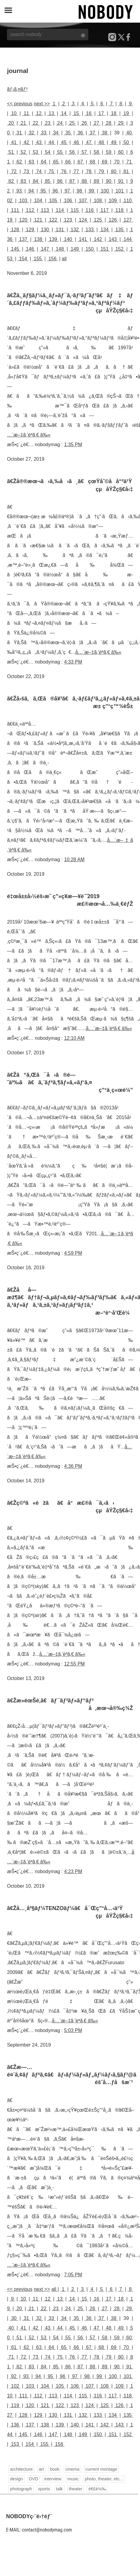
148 (59, 249)
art (41, 2469)
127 (127, 219)
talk (59, 2488)
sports (44, 2488)
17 (101, 113)
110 (127, 200)
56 (72, 152)
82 (11, 181)
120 (23, 219)
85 (48, 181)
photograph (21, 2488)
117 (104, 210)
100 (104, 190)
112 (29, 210)
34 (56, 132)
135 (119, 229)
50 (126, 142)
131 (59, 229)
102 (15, 2386)
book (54, 2469)
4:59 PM (73, 1253)
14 (64, 113)
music (73, 2478)
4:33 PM (73, 661)
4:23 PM (73, 1871)
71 (129, 161)
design (16, 2478)
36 (80, 132)
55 (60, 152)
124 (82, 219)
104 (38, 200)
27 (96, 123)
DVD (33, 2478)
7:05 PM (73, 2274)
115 (74, 210)
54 (48, 152)
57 (84, 152)
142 (98, 239)
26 (84, 123)
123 (68, 219)
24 (60, 123)
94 (31, 190)
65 (56, 161)
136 (15, 2424)
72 (14, 171)
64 (44, 161)
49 (113, 142)
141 (82, 239)
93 (19, 190)
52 (23, 152)
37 (92, 132)
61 (14, 2347)
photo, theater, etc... (104, 2478)
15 (76, 113)
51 (11, 152)
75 (51, 171)
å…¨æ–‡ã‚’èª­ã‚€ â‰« (98, 652)
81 (126, 171)
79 (101, 171)
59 (109, 152)
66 (68, 161)
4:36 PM (73, 1466)
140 (68, 239)
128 (15, 229)
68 (92, 161)
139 (53, 239)
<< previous (19, 103)
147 (45, 249)
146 (29, 249)
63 (31, 161)
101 (119, 190)
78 (89, 171)
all (64, 258)
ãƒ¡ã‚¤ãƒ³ (17, 89)
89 (96, 181)
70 (117, 161)
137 (23, 239)
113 (45, 210)
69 (105, 161)
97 (67, 190)
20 (11, 123)
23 (48, 123)
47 (89, 142)
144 (127, 239)
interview (52, 2478)
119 (15, 2405)
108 (98, 200)
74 (39, 171)
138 (38, 239)
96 (55, 190)
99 (91, 190)
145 (15, 249)
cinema (72, 2469)
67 (80, 161)
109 (112, 200)
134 (104, 229)
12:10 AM (74, 1038)
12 (39, 113)
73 (26, 171)
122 (53, 219)
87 (72, 181)
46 (76, 142)
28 (109, 123)
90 (109, 181)
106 (68, 200)
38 (105, 132)
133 (89, 229)
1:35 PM (73, 444)
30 (14, 2318)
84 (35, 181)
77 (76, 171)
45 (64, 142)
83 (23, 181)
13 (51, 113)
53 (35, 152)
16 (89, 113)
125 (98, 219)
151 (104, 249)
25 (72, 123)
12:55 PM (74, 1663)
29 (121, 123)
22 (35, 123)
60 (121, 152)
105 (53, 200)
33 (44, 132)
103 (23, 200)
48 (101, 142)
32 (31, 132)
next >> (42, 103)
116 (89, 210)
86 (60, 181)
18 (113, 113)
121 (38, 219)
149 (74, 249)
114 (59, 210)
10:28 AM (74, 859)
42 (26, 142)
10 (14, 113)
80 (113, 171)
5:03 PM (73, 2030)
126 (112, 219)
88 (84, 181)
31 (19, 132)
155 (37, 258)
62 (19, 161)
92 (14, 2376)
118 (119, 210)
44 (51, 142)
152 (119, 249)
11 (26, 113)
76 (64, 171)
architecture (21, 2469)
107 (82, 200)
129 (29, 229)
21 (23, 123)
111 (15, 210)
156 (52, 258)
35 (68, 132)
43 (39, 142)
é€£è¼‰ (97, 2488)
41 (14, 142)
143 (112, 239)
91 (121, 181)
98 (79, 190)
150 (89, 249)
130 (45, 229)
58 (96, 152)
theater (76, 2488)
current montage (101, 2469)
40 (129, 132)
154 (23, 258)
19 (126, 113)
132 (74, 229)
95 (43, 190)
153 (15, 2444)
